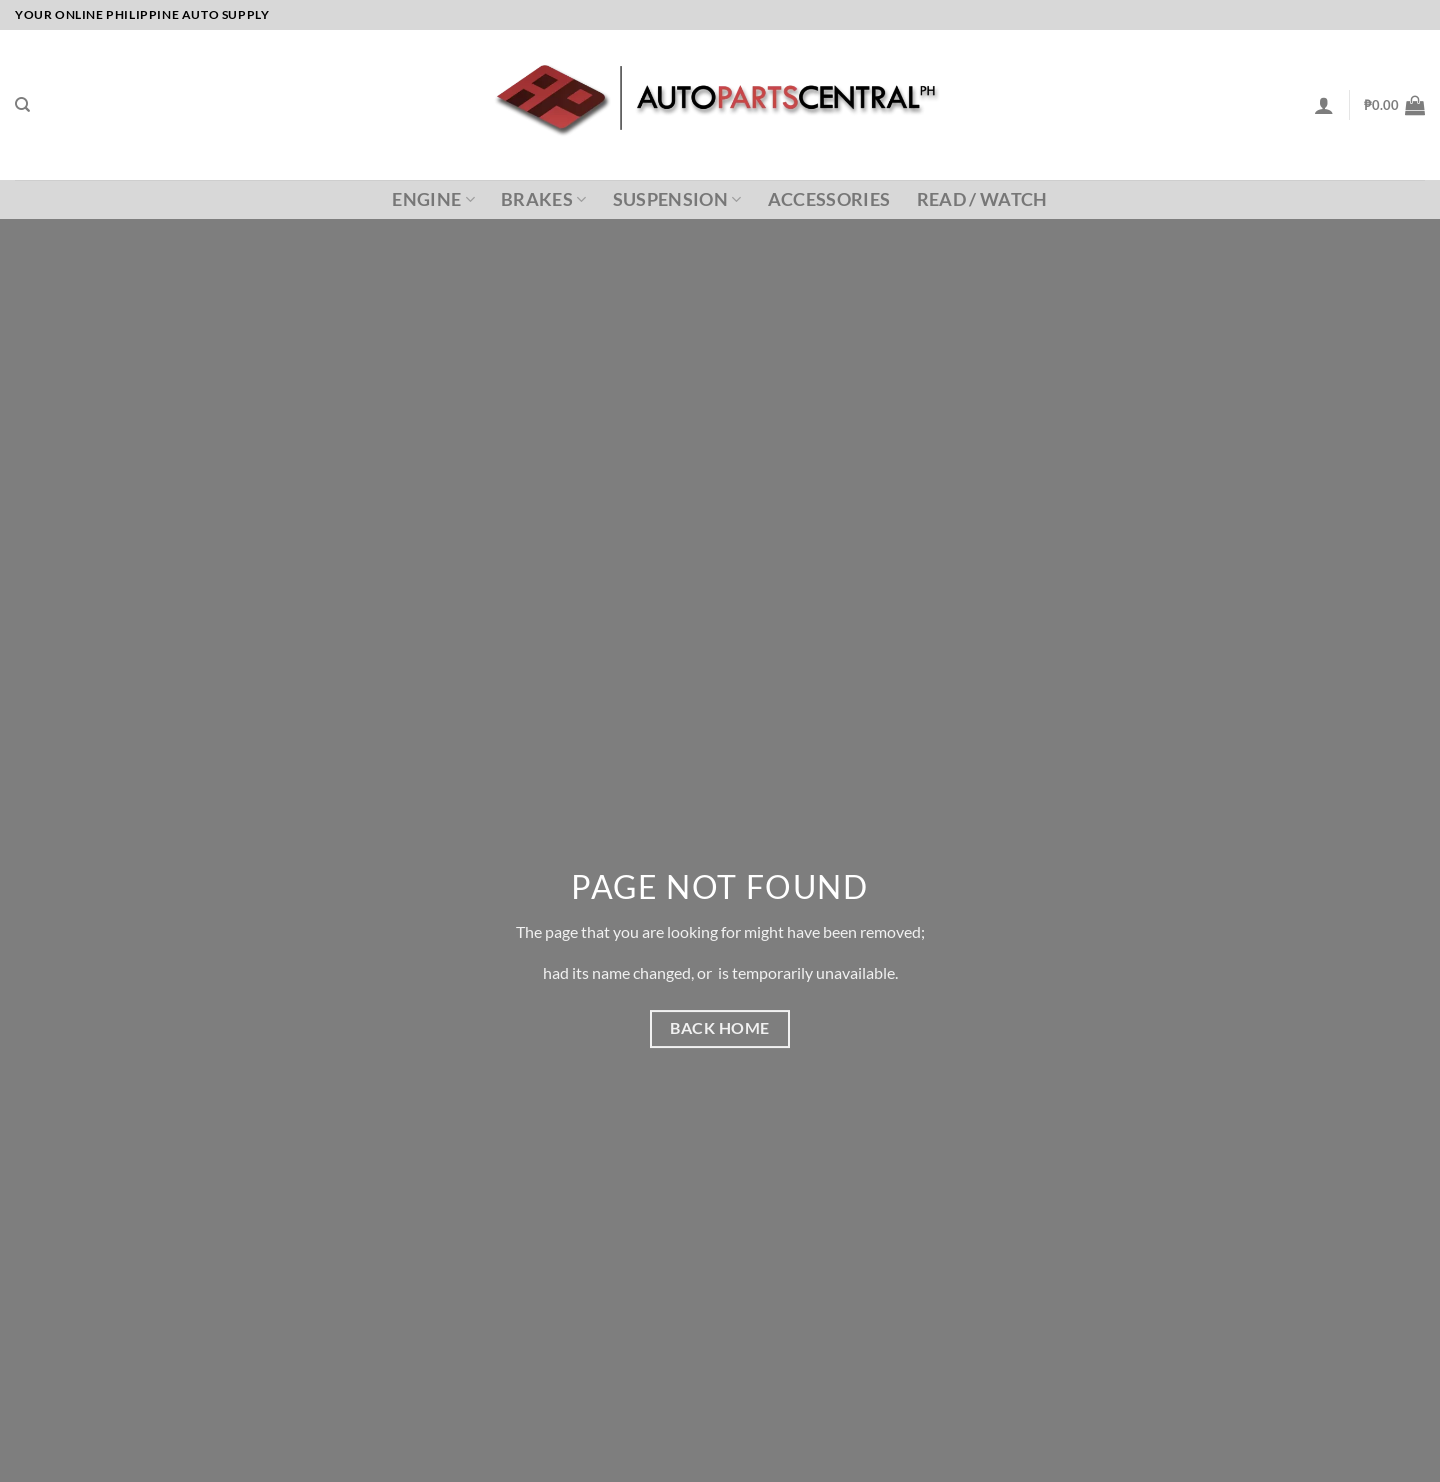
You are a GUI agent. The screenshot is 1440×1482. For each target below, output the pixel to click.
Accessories (829, 199)
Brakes (544, 199)
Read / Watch (982, 199)
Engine (433, 199)
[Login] (1324, 105)
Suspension (677, 199)
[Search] (22, 105)
